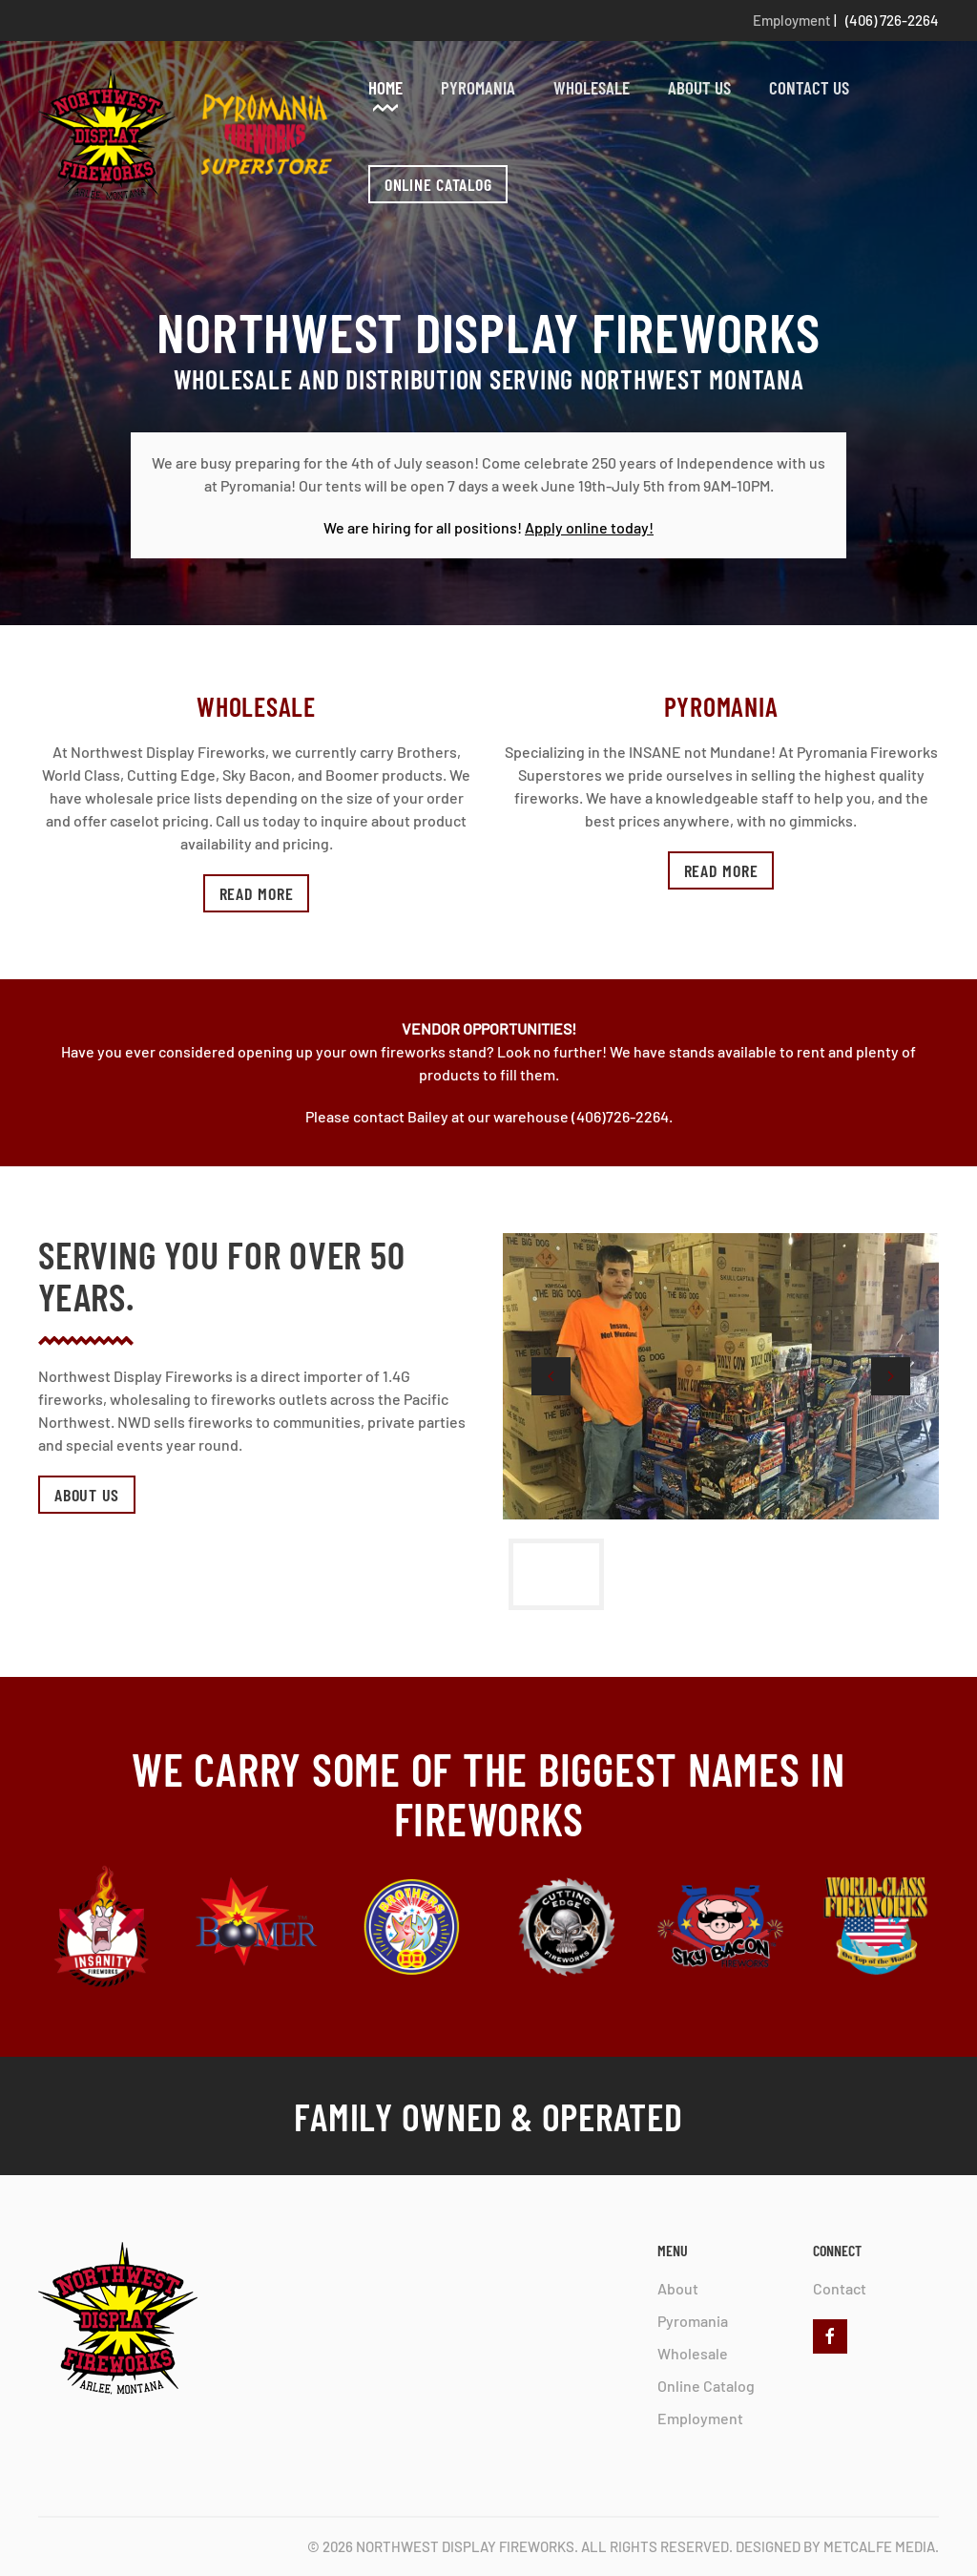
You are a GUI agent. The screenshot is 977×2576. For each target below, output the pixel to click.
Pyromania (478, 87)
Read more (256, 893)
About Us (699, 87)
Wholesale (591, 87)
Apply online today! (589, 527)
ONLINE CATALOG (438, 184)
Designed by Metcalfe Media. (837, 2546)
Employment (792, 20)
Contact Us (809, 87)
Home (385, 87)
